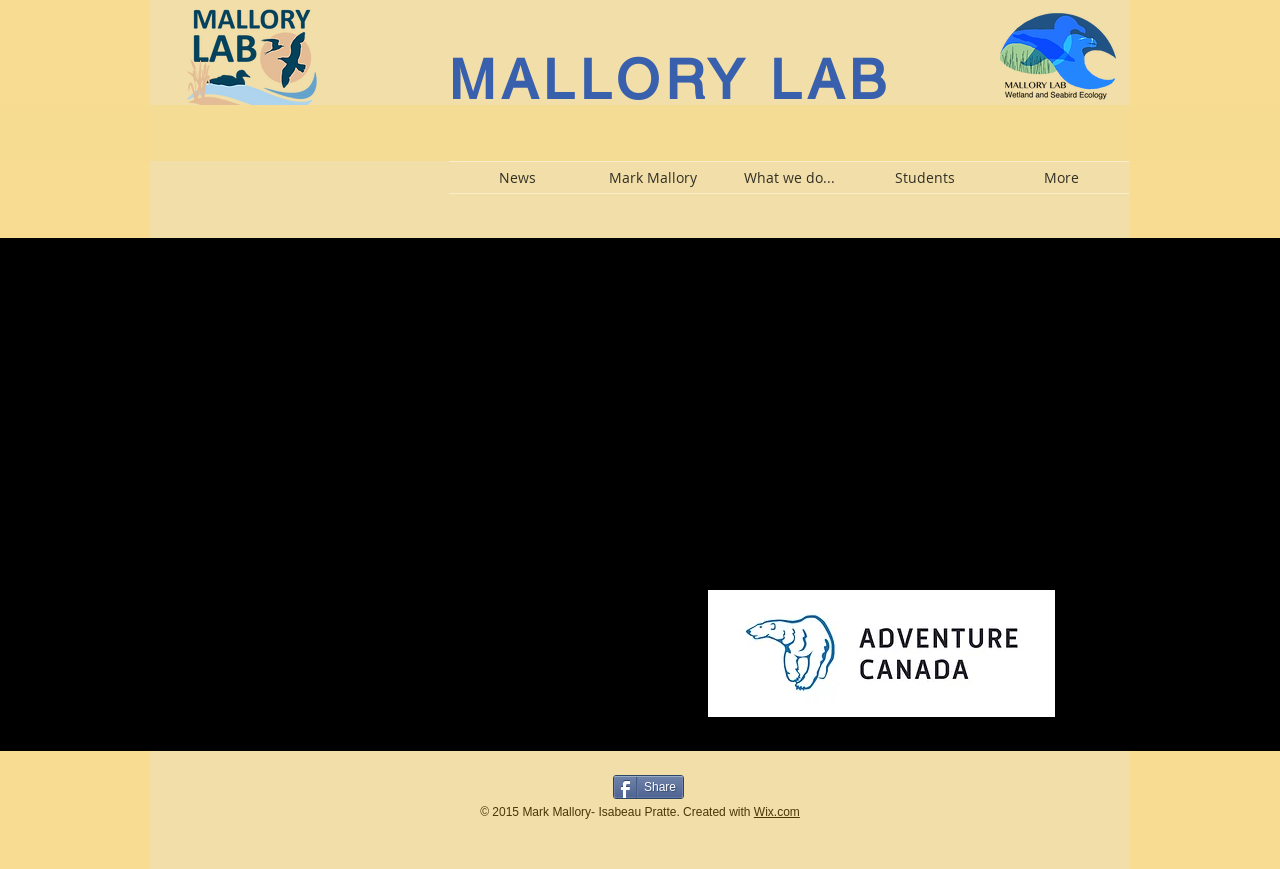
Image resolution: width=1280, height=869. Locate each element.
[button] (653, 177)
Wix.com (777, 812)
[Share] (648, 787)
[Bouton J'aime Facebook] (544, 785)
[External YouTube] (391, 401)
